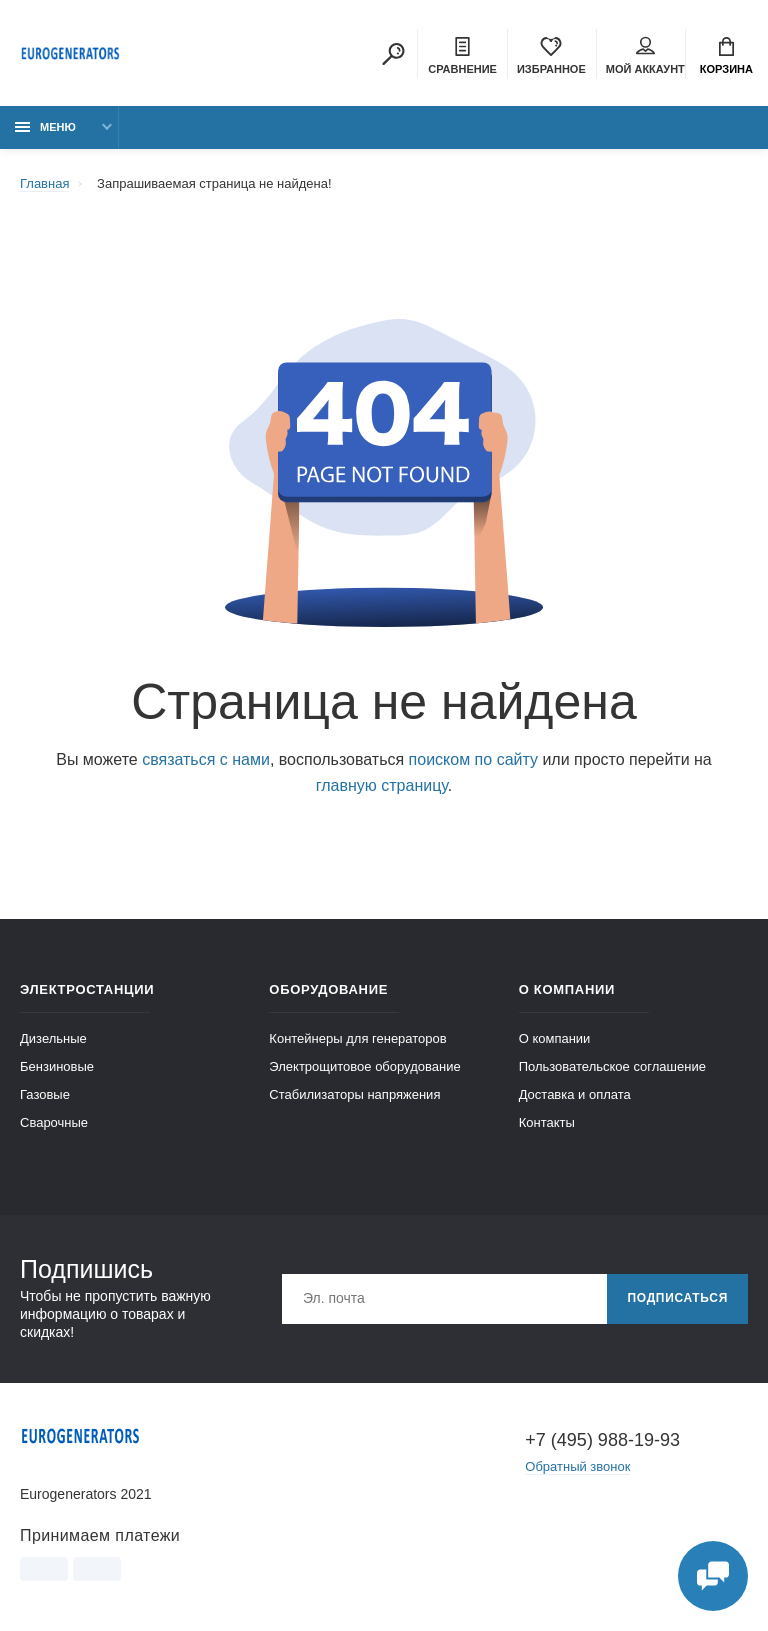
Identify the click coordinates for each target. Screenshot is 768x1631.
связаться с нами (206, 759)
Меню (45, 127)
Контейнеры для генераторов (357, 1038)
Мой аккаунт (645, 56)
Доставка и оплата (575, 1094)
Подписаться (677, 1299)
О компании (555, 1038)
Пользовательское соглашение (612, 1066)
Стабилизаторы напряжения (354, 1094)
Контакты (547, 1122)
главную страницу (382, 785)
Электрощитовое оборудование (364, 1066)
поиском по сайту (473, 759)
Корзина (726, 56)
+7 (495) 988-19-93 (602, 1440)
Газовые (45, 1094)
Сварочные (54, 1122)
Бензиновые (57, 1066)
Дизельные (53, 1038)
